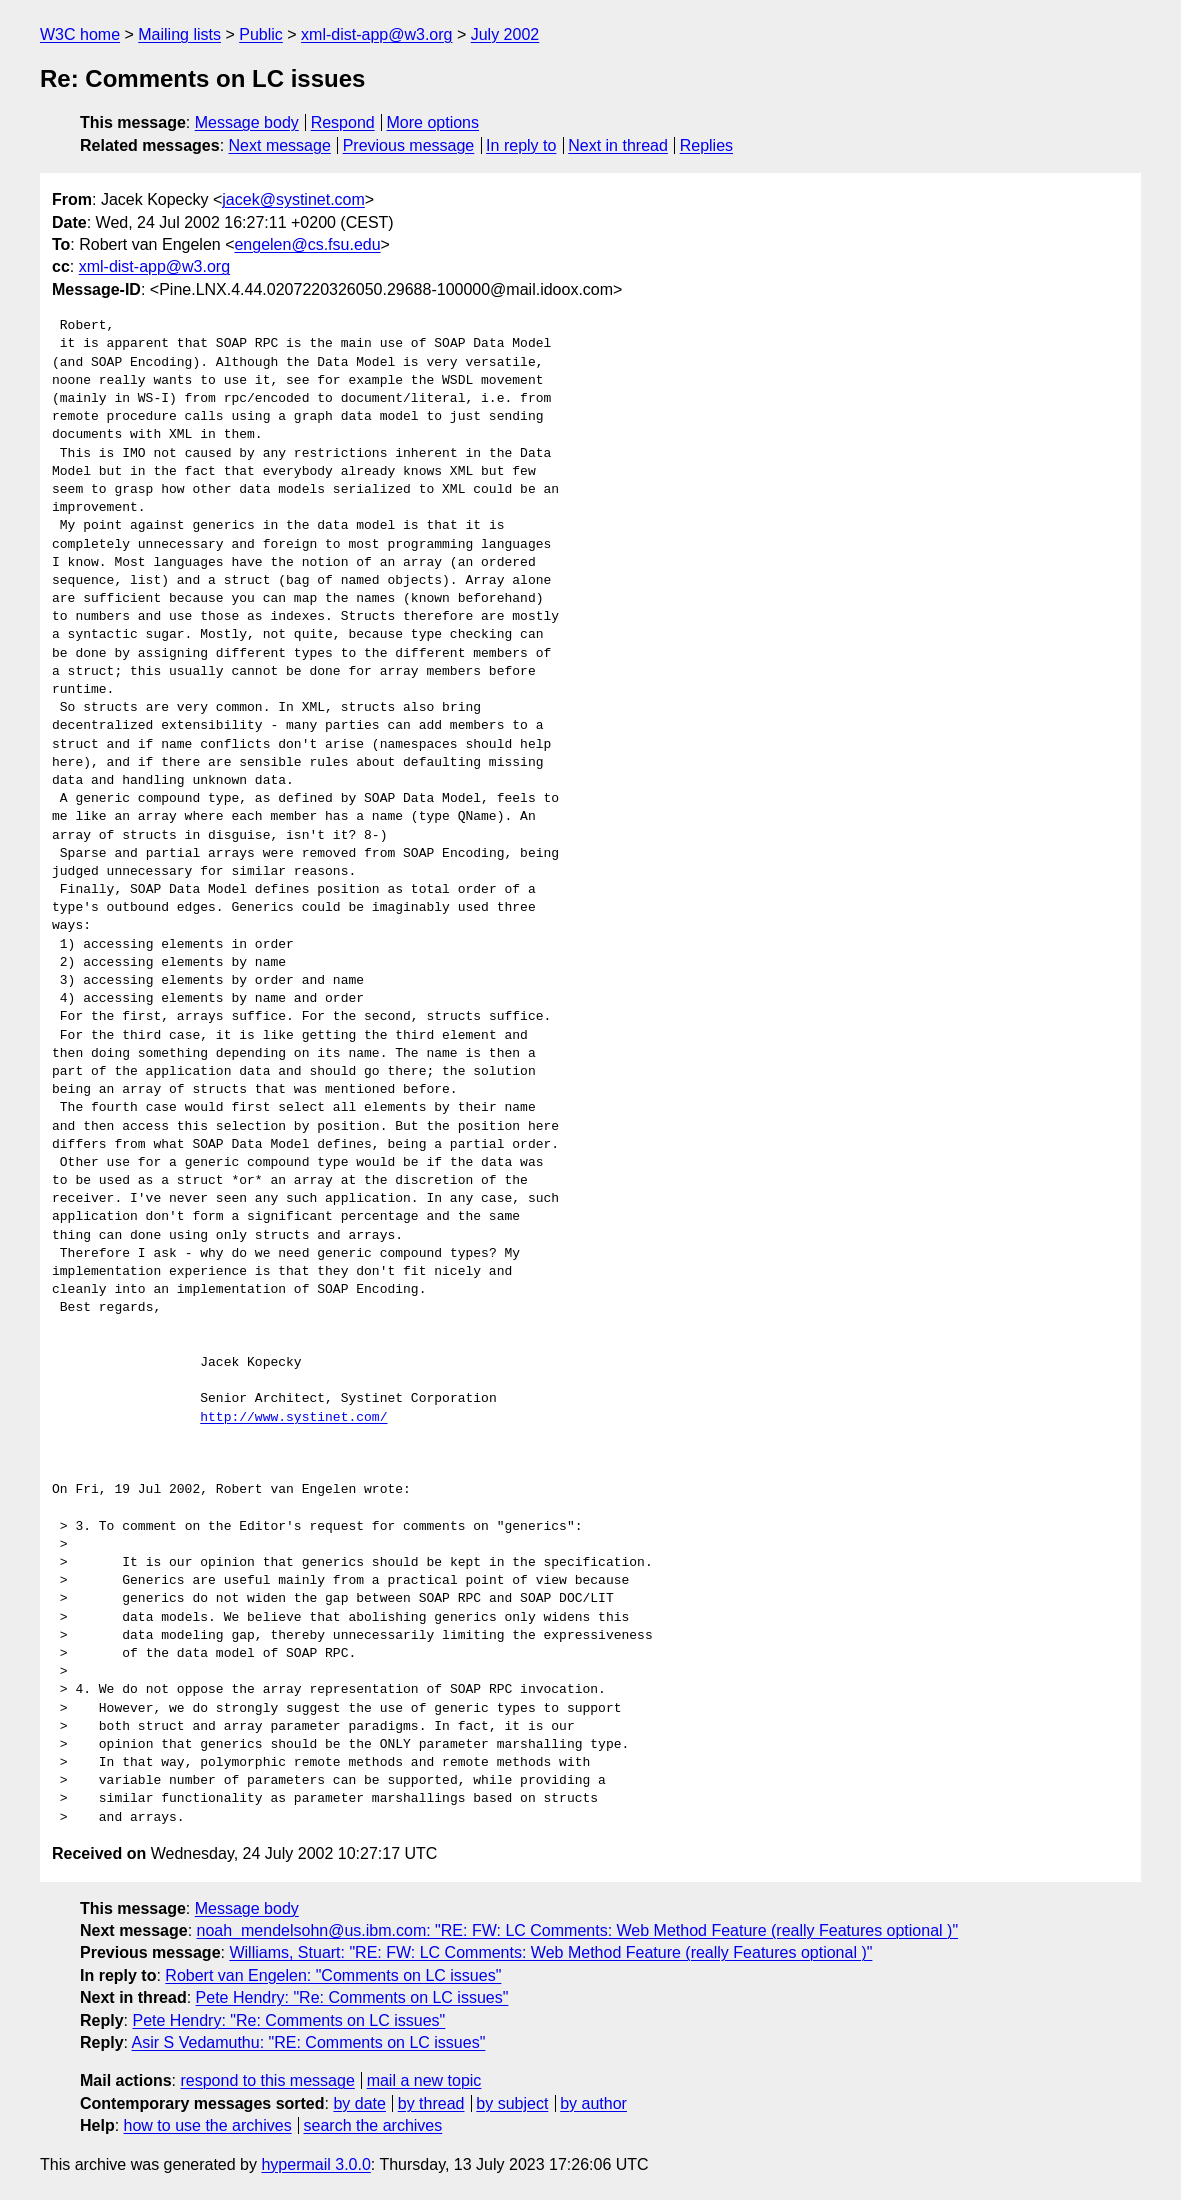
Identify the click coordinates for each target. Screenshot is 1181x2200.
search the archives (373, 2125)
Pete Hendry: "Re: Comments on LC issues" (352, 1997)
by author (593, 2103)
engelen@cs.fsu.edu (307, 244)
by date (359, 2103)
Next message (280, 145)
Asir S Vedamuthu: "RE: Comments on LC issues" (309, 2042)
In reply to (521, 145)
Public (261, 34)
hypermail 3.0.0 (315, 2164)
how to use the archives (208, 2125)
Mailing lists (179, 34)
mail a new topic (424, 2080)
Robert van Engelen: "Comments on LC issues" (333, 1975)
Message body (247, 122)
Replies (706, 145)
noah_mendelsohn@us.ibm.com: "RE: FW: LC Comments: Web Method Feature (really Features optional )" (578, 1930)
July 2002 (505, 34)
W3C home (80, 34)
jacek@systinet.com (293, 199)
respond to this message (267, 2080)
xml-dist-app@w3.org (376, 34)
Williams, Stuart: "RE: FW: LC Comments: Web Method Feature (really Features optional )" (550, 1952)
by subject (512, 2103)
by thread (431, 2103)
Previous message (409, 145)
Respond (343, 122)
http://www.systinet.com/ (293, 1418)
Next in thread (618, 145)
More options (433, 122)
